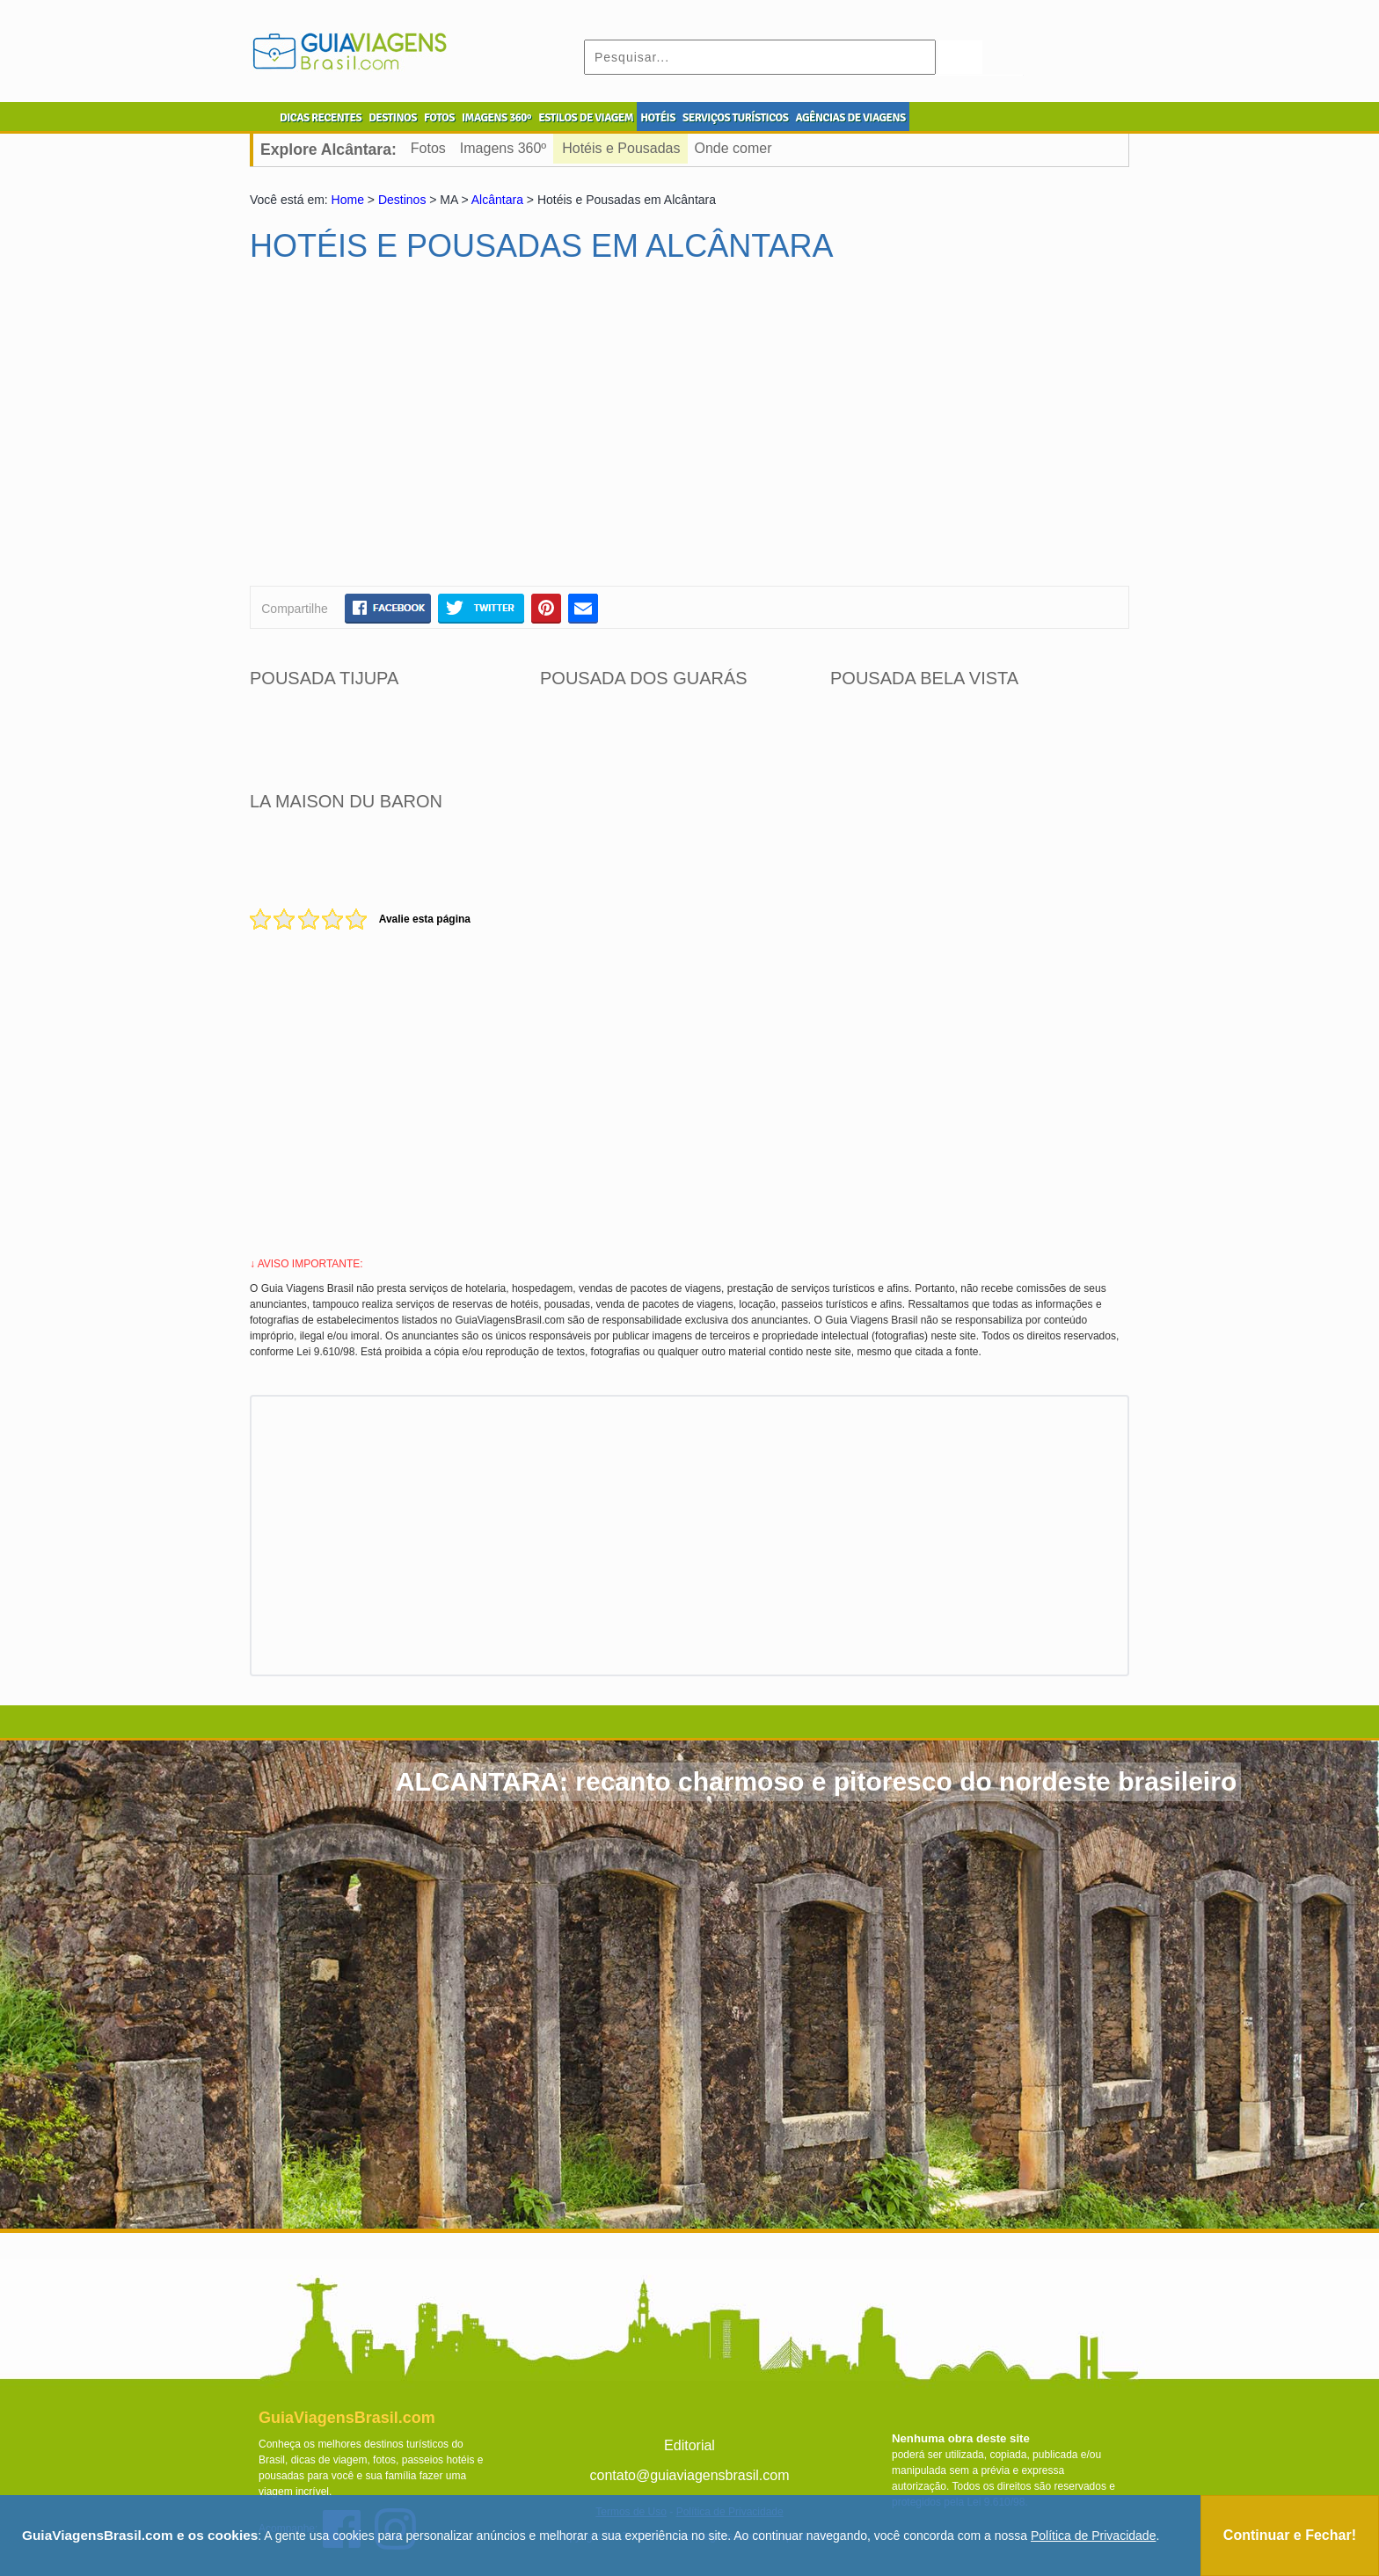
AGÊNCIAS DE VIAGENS (850, 118)
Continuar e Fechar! (1289, 2535)
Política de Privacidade (1093, 2536)
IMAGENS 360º (496, 118)
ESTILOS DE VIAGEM (585, 118)
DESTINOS (392, 118)
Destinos (402, 200)
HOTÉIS (657, 118)
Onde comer (733, 148)
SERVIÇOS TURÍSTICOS (735, 118)
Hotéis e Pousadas (621, 148)
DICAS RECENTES (320, 118)
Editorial (689, 2445)
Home (348, 200)
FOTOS (439, 118)
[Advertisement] (419, 432)
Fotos (428, 148)
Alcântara (497, 200)
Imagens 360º (503, 148)
